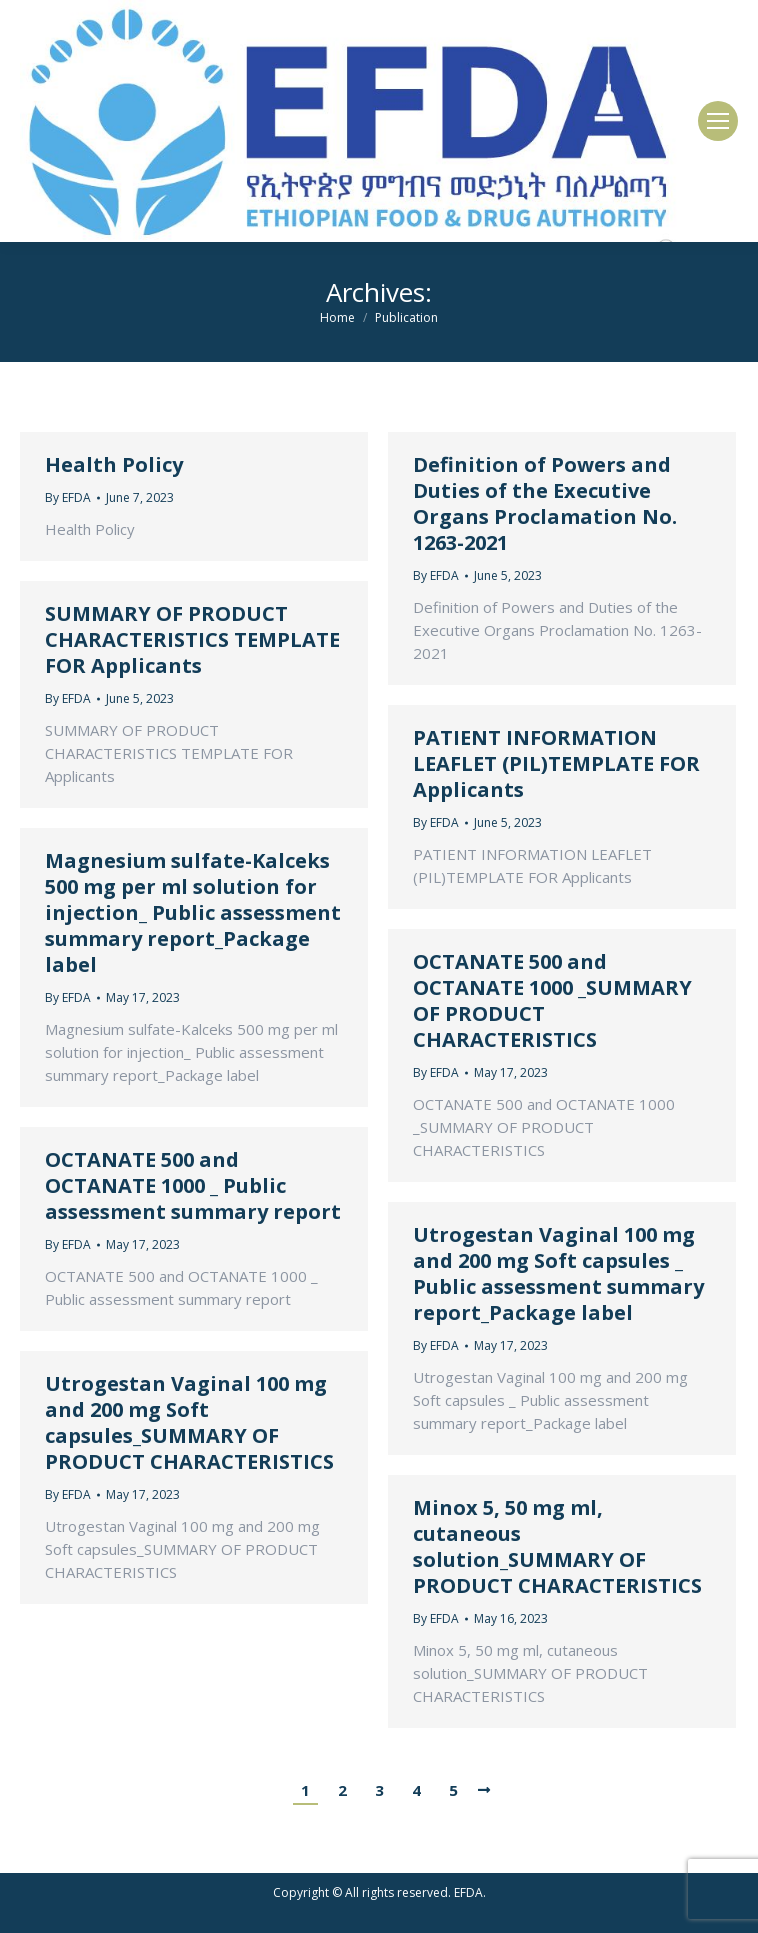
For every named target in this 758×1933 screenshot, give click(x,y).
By (68, 497)
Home (337, 317)
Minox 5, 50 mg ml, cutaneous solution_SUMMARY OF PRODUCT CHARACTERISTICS (557, 1547)
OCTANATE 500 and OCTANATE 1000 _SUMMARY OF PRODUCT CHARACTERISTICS (552, 1001)
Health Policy (114, 465)
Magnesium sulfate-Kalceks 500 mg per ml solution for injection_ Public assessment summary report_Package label (193, 913)
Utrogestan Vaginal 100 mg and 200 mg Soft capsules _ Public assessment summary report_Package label (558, 1274)
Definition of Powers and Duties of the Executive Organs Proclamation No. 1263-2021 (545, 504)
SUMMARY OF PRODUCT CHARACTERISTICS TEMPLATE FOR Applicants (192, 640)
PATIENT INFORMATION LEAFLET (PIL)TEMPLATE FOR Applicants (556, 764)
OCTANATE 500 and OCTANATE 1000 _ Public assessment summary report (193, 1186)
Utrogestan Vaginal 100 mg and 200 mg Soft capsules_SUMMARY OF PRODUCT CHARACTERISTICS (189, 1423)
